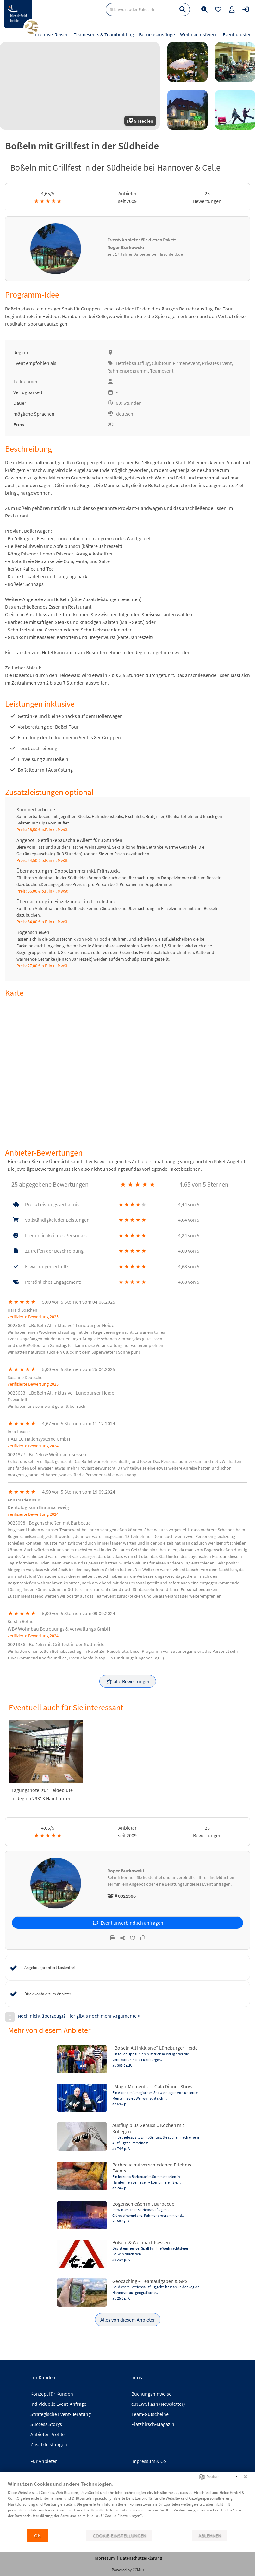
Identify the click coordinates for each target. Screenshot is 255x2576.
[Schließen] (245, 2476)
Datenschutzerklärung (141, 2558)
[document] (127, 2504)
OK (37, 2536)
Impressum (104, 2558)
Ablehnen (209, 2536)
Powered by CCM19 (128, 2570)
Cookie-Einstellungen (119, 2536)
